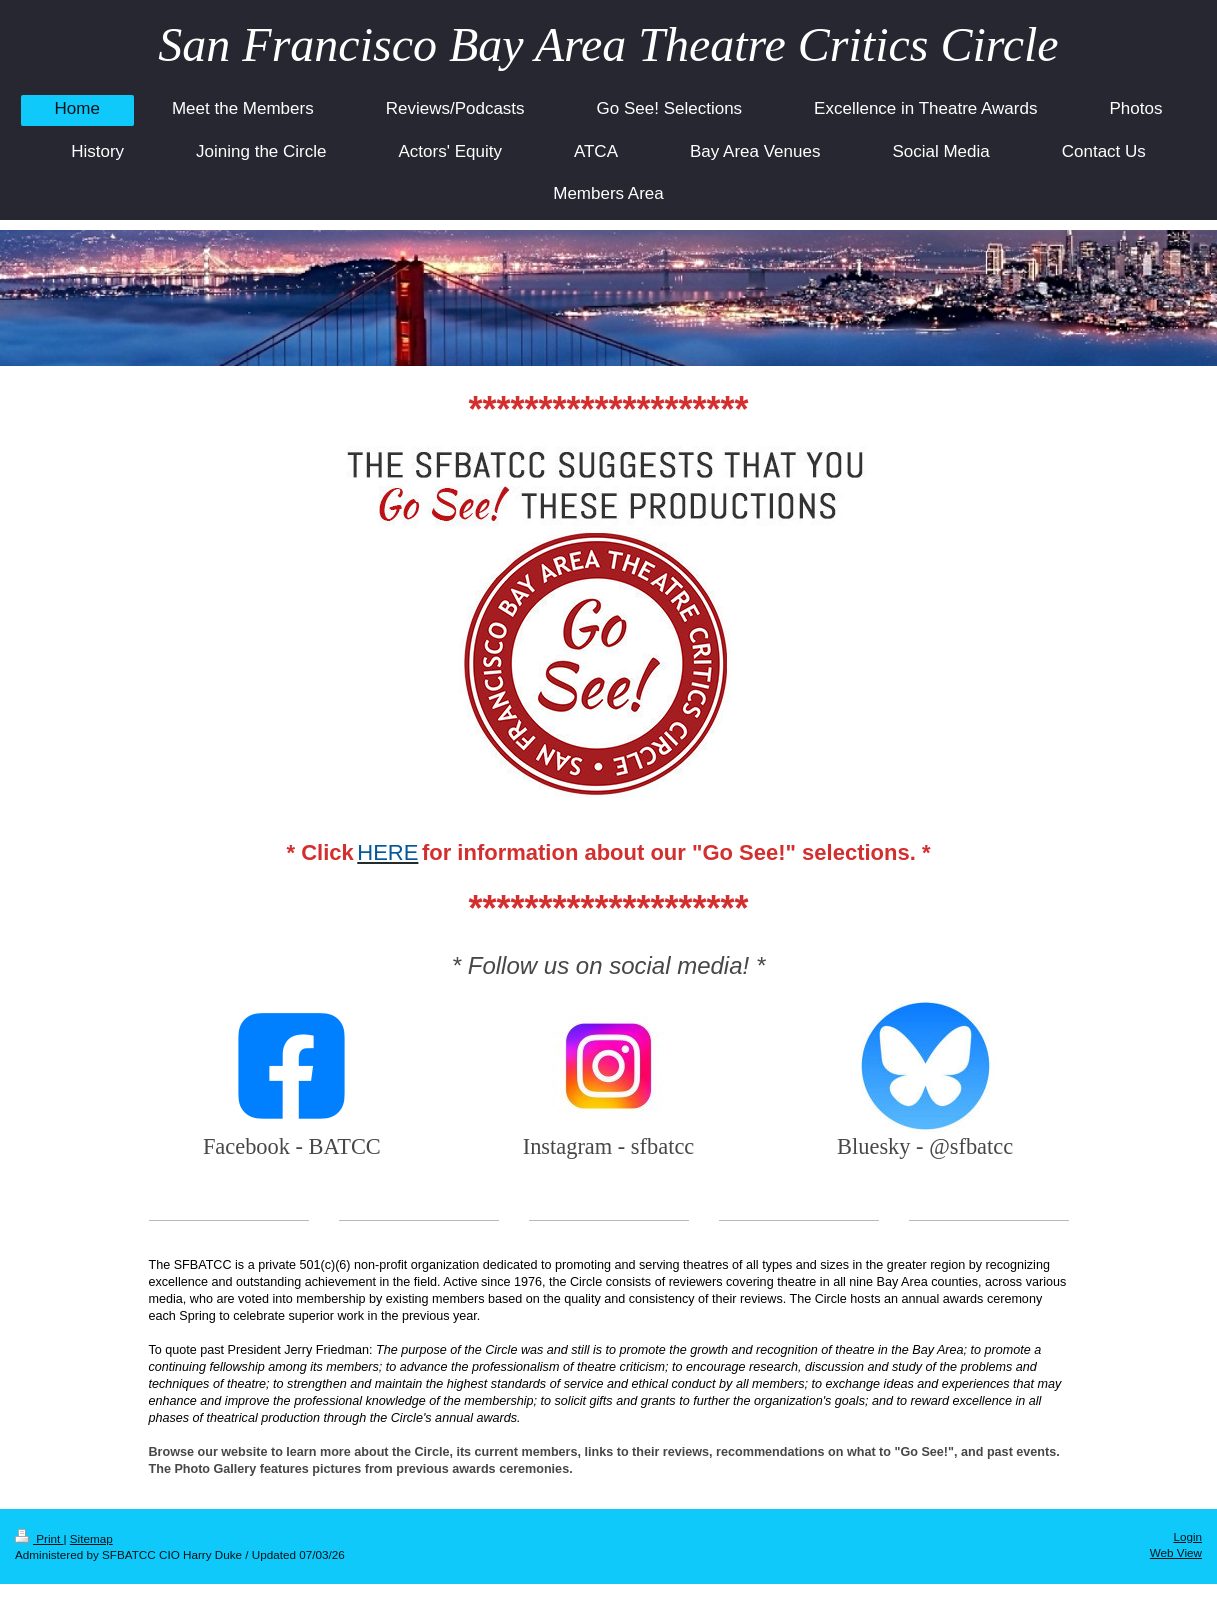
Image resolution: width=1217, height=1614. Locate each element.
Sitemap (91, 1538)
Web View (1176, 1552)
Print (39, 1538)
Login (1187, 1536)
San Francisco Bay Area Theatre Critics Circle (608, 44)
